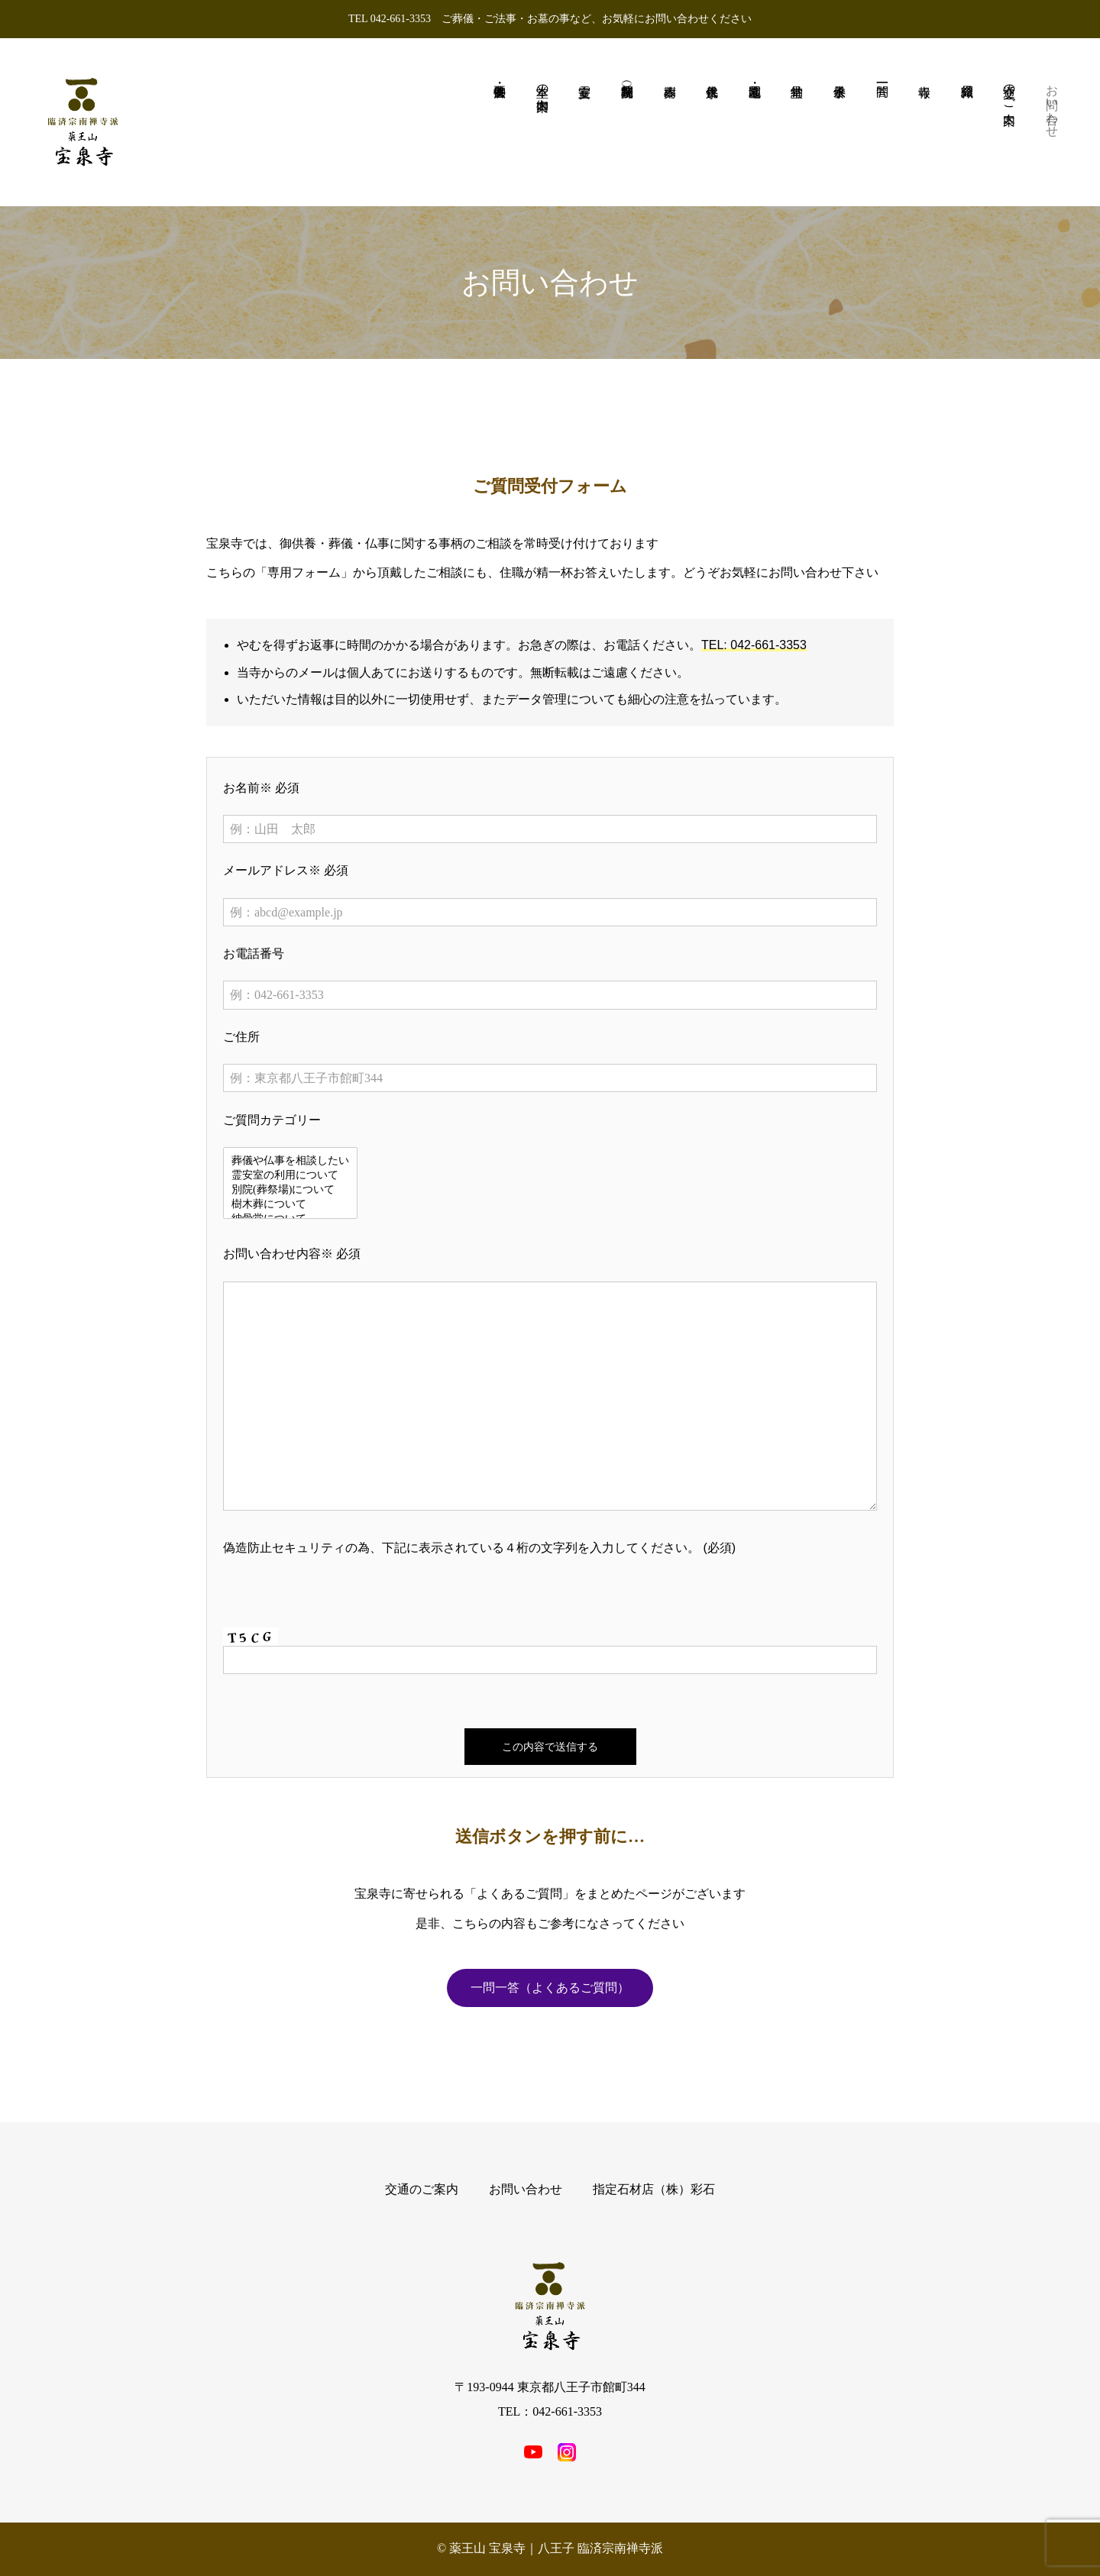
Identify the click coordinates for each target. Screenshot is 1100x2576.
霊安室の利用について (290, 1175)
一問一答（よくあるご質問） (550, 1987)
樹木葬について (290, 1205)
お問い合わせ (525, 2189)
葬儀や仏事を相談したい (290, 1161)
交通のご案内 (421, 2189)
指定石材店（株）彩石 (654, 2189)
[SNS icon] (533, 2452)
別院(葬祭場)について (290, 1190)
